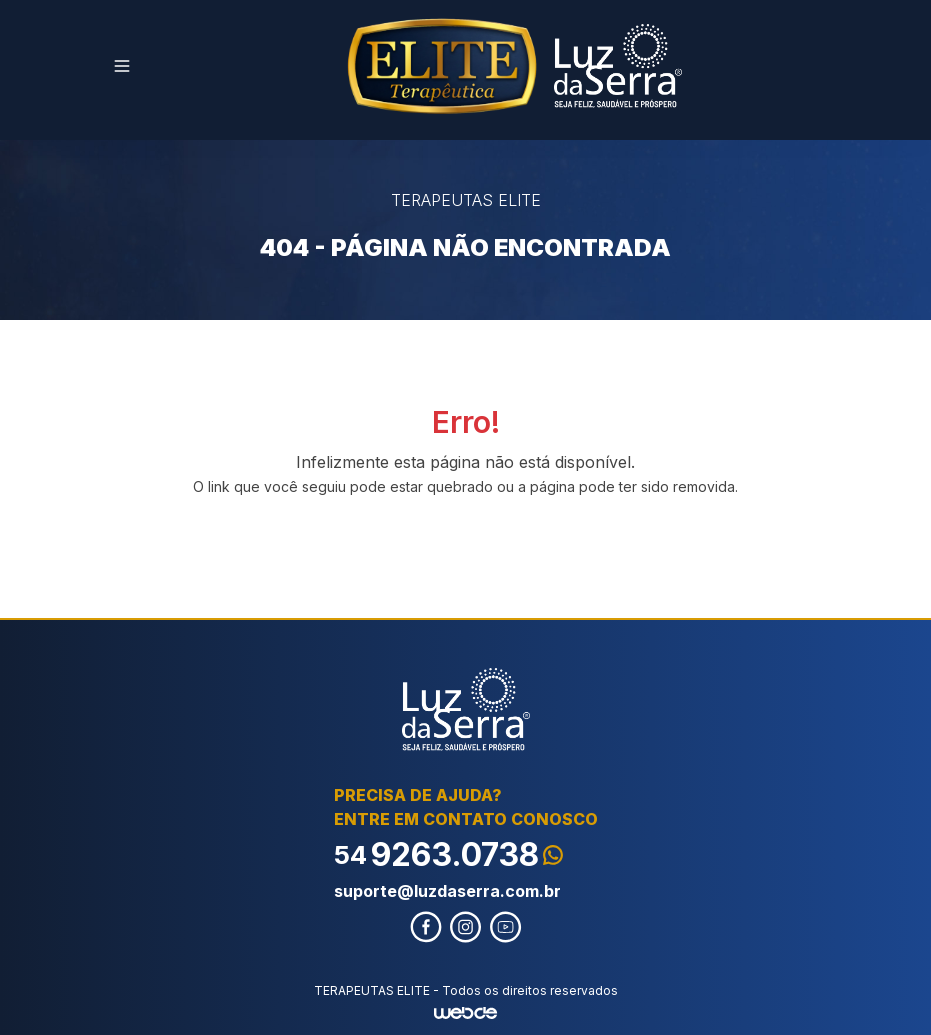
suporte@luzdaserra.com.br (447, 891)
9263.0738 (448, 854)
